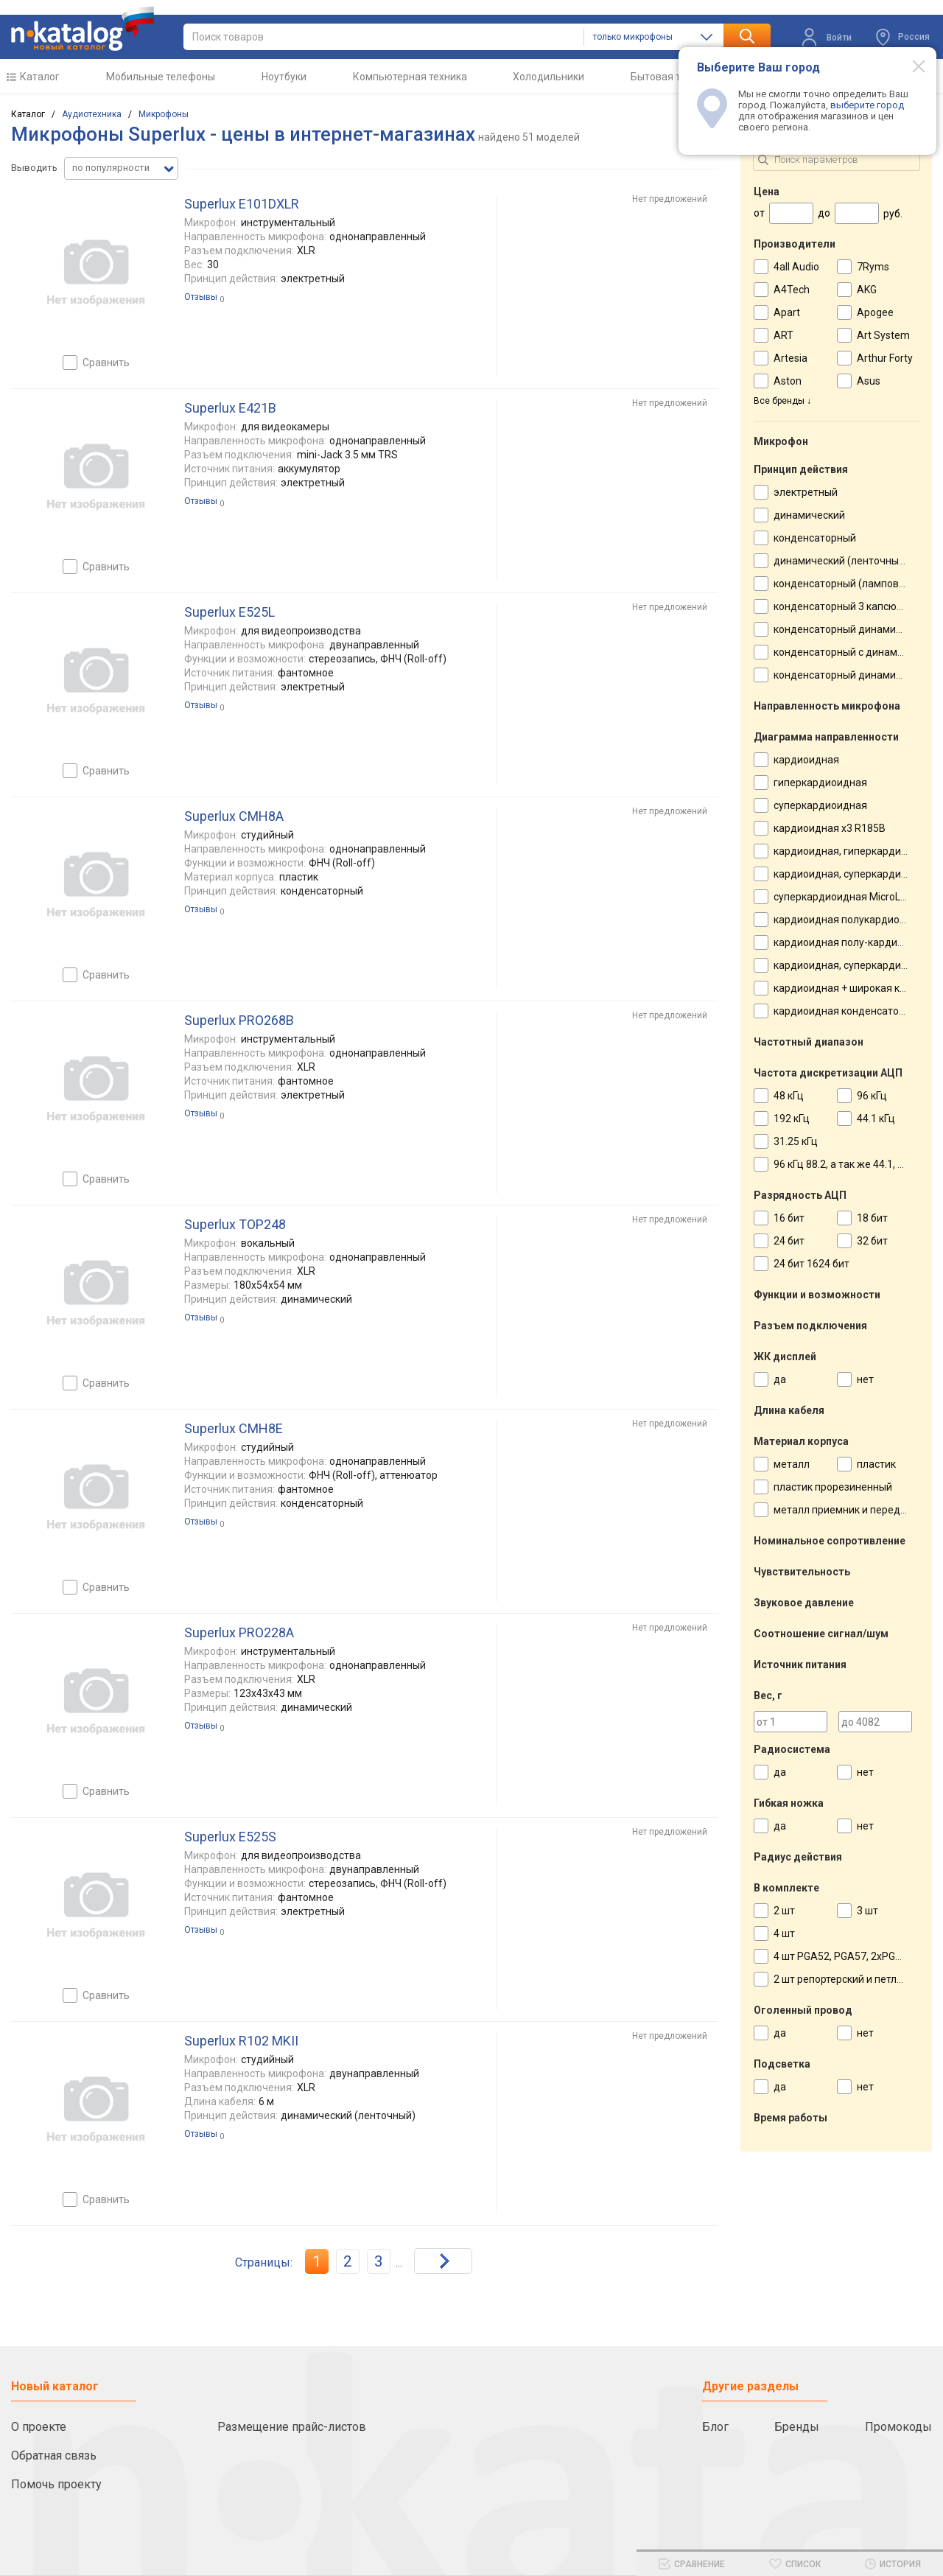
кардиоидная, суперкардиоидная (855, 874)
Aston (788, 381)
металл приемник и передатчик (851, 1510)
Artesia (790, 358)
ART (783, 335)
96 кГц (872, 1096)
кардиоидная (806, 760)
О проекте (38, 2427)
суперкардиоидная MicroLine (844, 897)
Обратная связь (54, 2456)
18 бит (872, 1218)
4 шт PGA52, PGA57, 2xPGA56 (844, 1956)
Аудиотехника (92, 114)
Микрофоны (164, 114)
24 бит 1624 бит (811, 1264)
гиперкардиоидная (820, 782)
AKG (867, 289)
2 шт (784, 1911)
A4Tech (792, 289)
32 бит (872, 1241)
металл (792, 1464)
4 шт (784, 1933)
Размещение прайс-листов (291, 2427)
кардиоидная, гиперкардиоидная (855, 851)
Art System (883, 335)
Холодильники (548, 77)
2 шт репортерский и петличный (851, 1979)
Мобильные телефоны (160, 77)
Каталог (40, 77)
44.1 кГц (876, 1118)
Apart (787, 312)
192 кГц (792, 1118)
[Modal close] (910, 65)
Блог (715, 2427)
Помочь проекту (56, 2484)
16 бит (789, 1218)
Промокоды (898, 2427)
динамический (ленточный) (841, 561)
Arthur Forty (885, 358)
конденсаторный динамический (852, 629)
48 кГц (789, 1096)
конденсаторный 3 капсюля (841, 606)
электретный (806, 492)
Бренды (796, 2427)
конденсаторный (815, 538)
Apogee (875, 312)
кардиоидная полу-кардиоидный (854, 942)
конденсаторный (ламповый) (845, 583)
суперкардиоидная (820, 805)
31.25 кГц (796, 1141)
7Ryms (873, 267)
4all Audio (796, 267)
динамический (809, 515)
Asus (868, 381)
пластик (876, 1464)
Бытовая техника (672, 77)
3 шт (867, 1911)
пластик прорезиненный (833, 1487)
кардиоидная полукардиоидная (852, 919)
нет (865, 1379)
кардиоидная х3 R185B (830, 828)
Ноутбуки (284, 77)
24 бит (789, 1241)
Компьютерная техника (410, 77)
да (780, 1379)
